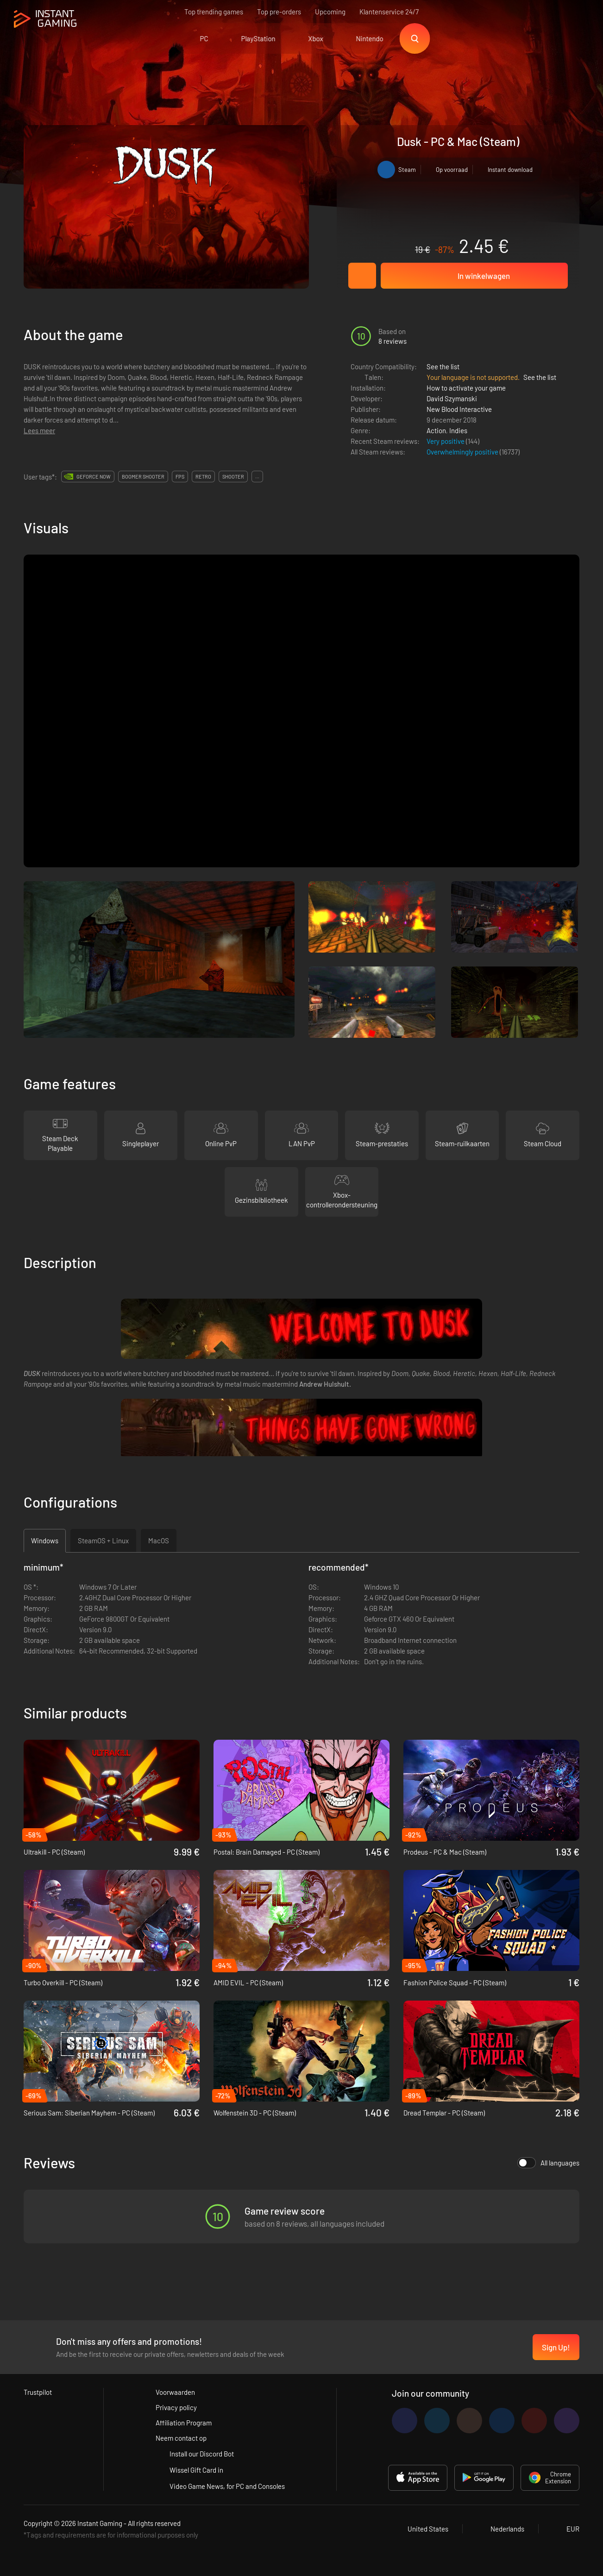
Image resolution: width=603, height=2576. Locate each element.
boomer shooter (143, 477)
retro (203, 477)
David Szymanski (452, 398)
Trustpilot (38, 2392)
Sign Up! (556, 2347)
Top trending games (213, 11)
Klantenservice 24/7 (389, 11)
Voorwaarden (175, 2392)
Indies (458, 430)
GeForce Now (93, 477)
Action (436, 430)
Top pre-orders (279, 11)
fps (180, 477)
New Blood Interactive (459, 409)
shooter (233, 477)
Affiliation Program (184, 2422)
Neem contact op (181, 2438)
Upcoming (330, 11)
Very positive (446, 441)
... (257, 477)
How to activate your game (466, 388)
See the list (443, 366)
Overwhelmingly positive (463, 452)
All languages (548, 2162)
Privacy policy (176, 2407)
